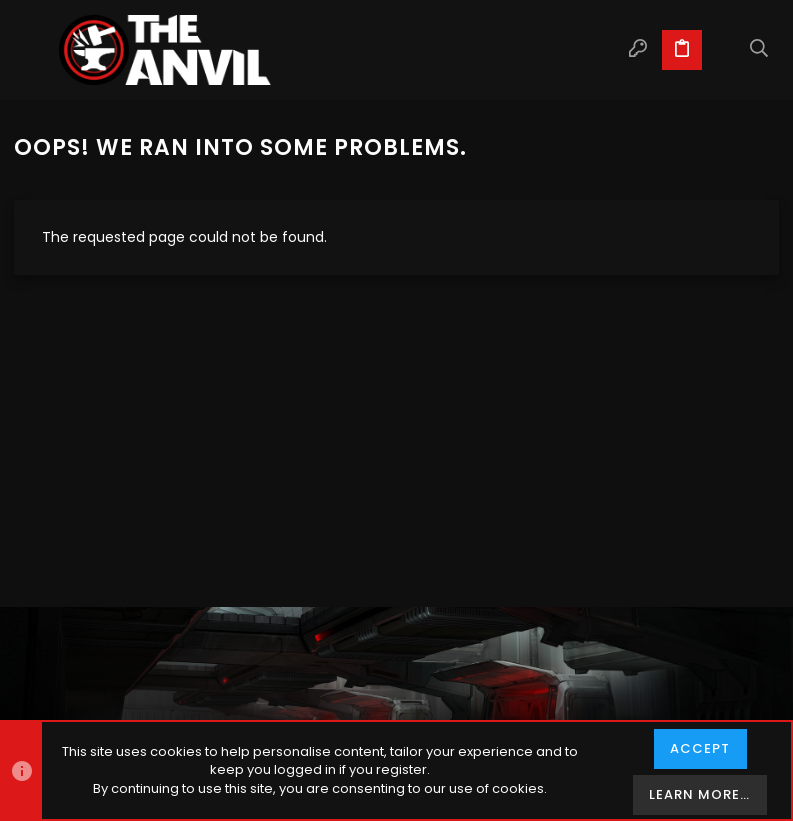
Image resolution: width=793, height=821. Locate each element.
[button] (34, 50)
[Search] (759, 50)
